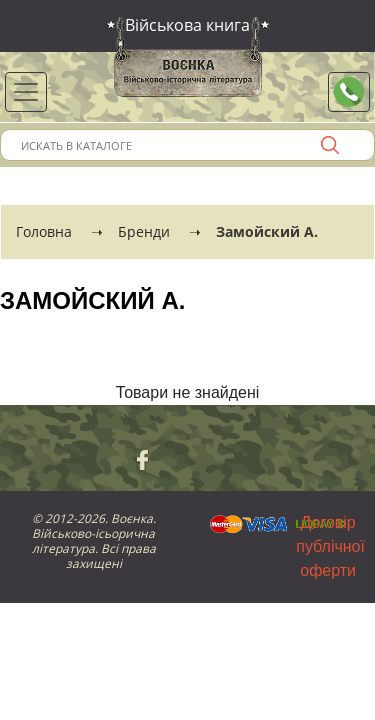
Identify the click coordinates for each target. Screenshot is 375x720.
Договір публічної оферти (330, 546)
